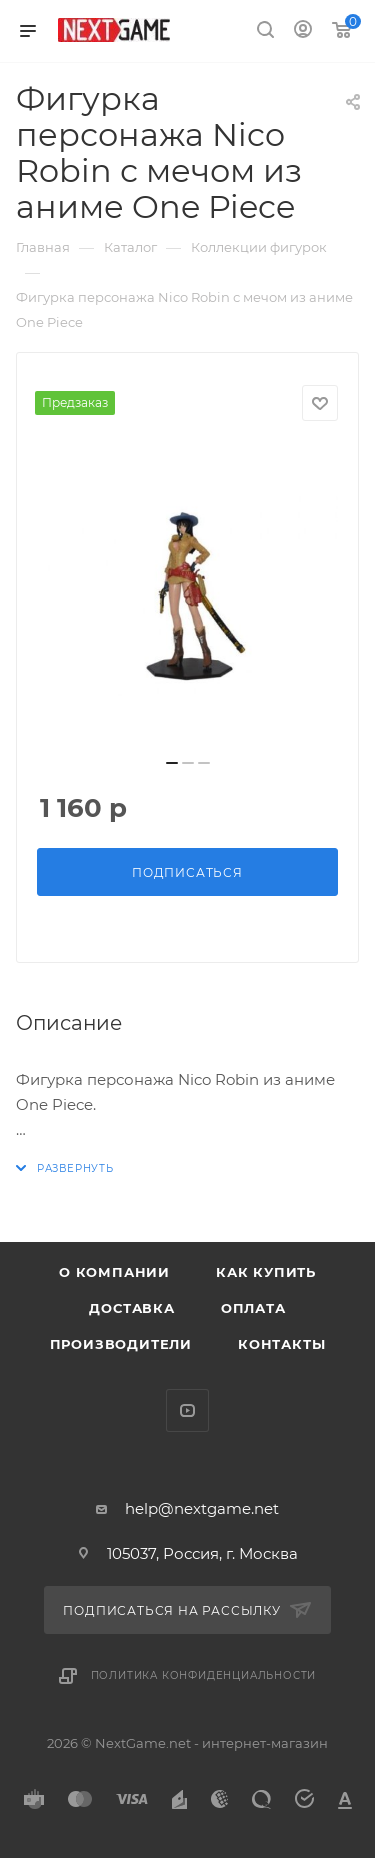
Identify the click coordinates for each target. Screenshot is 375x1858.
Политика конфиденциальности (204, 1675)
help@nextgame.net (202, 1508)
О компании (114, 1272)
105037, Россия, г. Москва (202, 1553)
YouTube (187, 1410)
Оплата (253, 1308)
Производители (121, 1344)
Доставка (131, 1308)
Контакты (281, 1344)
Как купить (266, 1272)
